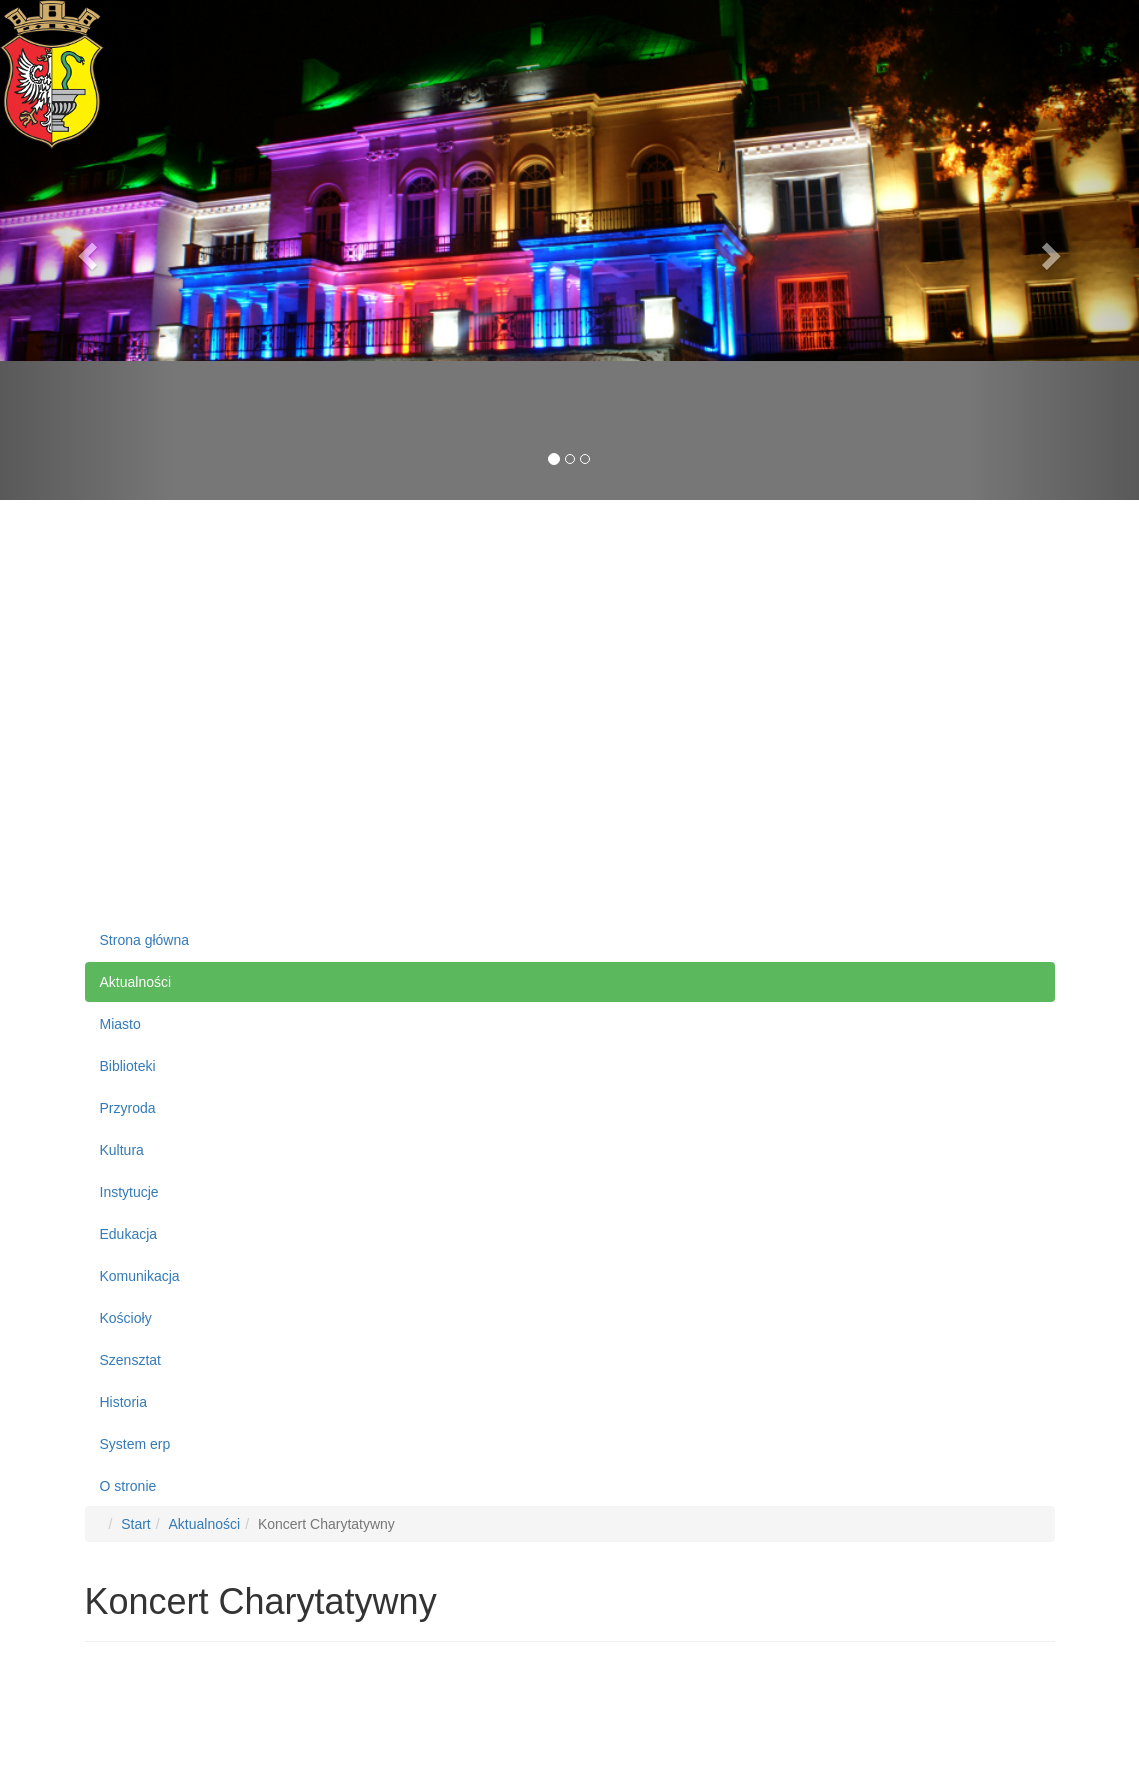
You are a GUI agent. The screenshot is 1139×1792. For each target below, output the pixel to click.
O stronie (128, 1486)
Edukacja (129, 1234)
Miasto (120, 1024)
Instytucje (129, 1192)
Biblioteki (128, 1066)
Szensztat (130, 1360)
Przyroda (128, 1108)
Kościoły (126, 1318)
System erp (135, 1444)
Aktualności (136, 982)
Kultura (122, 1150)
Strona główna (145, 940)
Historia (123, 1402)
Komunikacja (140, 1276)
